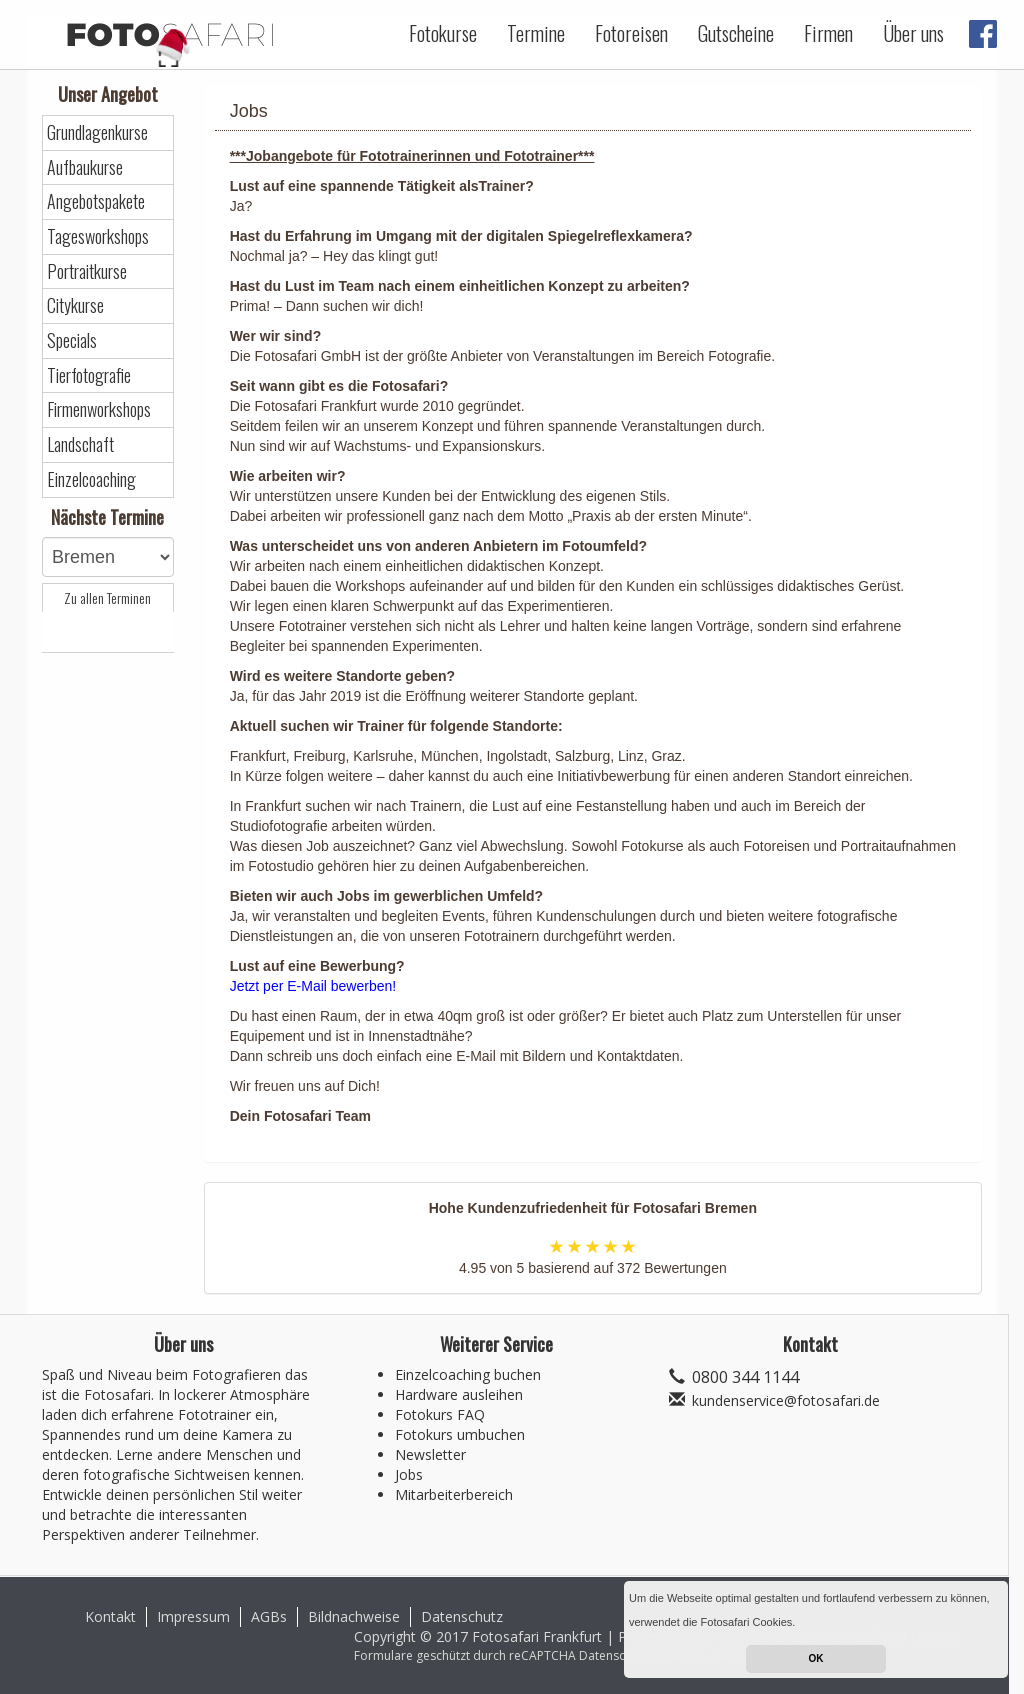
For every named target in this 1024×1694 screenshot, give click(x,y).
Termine (536, 33)
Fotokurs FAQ (440, 1414)
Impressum (193, 1616)
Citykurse (75, 305)
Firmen (828, 33)
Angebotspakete (96, 201)
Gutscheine (736, 33)
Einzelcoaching (91, 479)
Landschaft (80, 444)
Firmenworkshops (99, 409)
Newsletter (430, 1454)
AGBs (269, 1616)
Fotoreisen (631, 33)
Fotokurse (443, 33)
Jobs (409, 1474)
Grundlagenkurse (97, 132)
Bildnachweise (354, 1616)
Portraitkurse (87, 271)
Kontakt (110, 1616)
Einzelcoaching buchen (468, 1374)
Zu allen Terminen (107, 598)
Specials (72, 340)
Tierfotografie (89, 375)
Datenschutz (462, 1616)
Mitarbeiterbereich (454, 1494)
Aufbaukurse (85, 167)
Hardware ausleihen (459, 1394)
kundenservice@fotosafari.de (786, 1400)
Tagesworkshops (98, 236)
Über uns (913, 33)
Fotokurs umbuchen (460, 1434)
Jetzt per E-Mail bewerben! (313, 986)
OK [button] (816, 1658)
